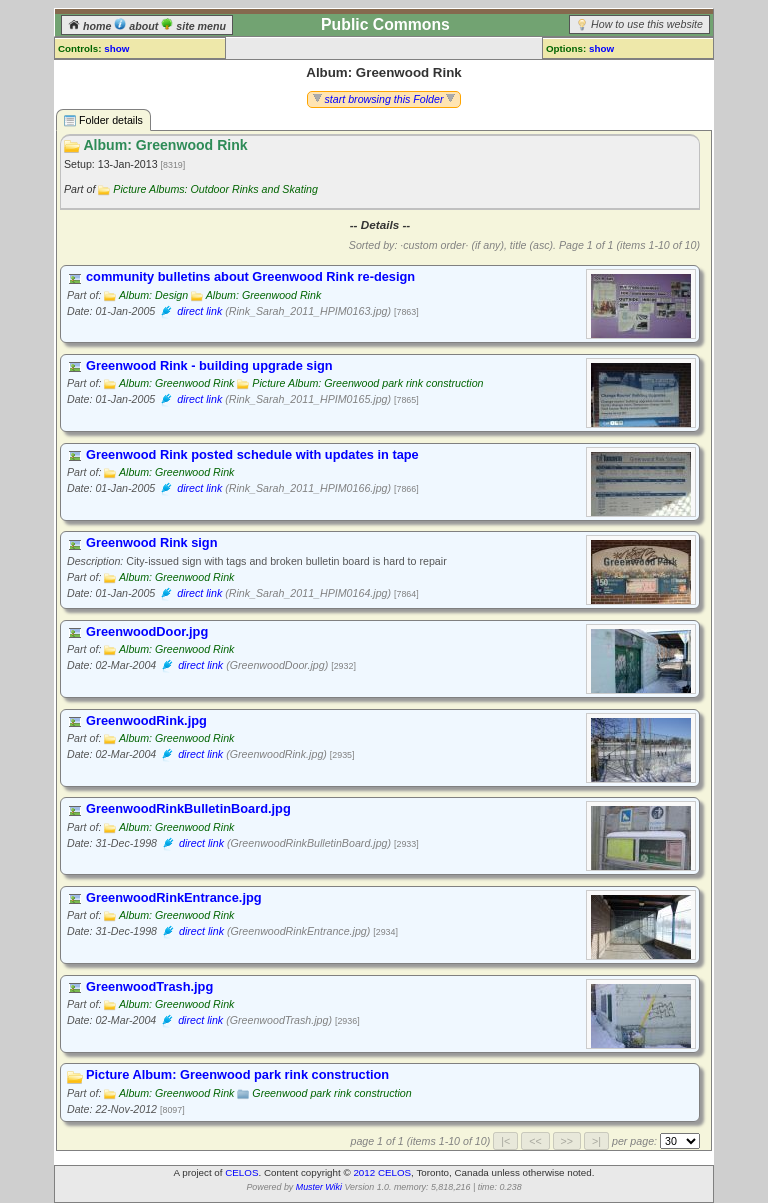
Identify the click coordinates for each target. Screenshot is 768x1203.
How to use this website (647, 24)
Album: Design (153, 295)
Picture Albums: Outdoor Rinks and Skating (215, 189)
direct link (199, 311)
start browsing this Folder (384, 99)
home (91, 26)
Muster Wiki (319, 1187)
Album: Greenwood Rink (264, 295)
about (137, 26)
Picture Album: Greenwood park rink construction (367, 383)
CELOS (241, 1172)
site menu (193, 26)
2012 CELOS (382, 1172)
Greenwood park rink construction (331, 1093)
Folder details (103, 120)
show (116, 48)
